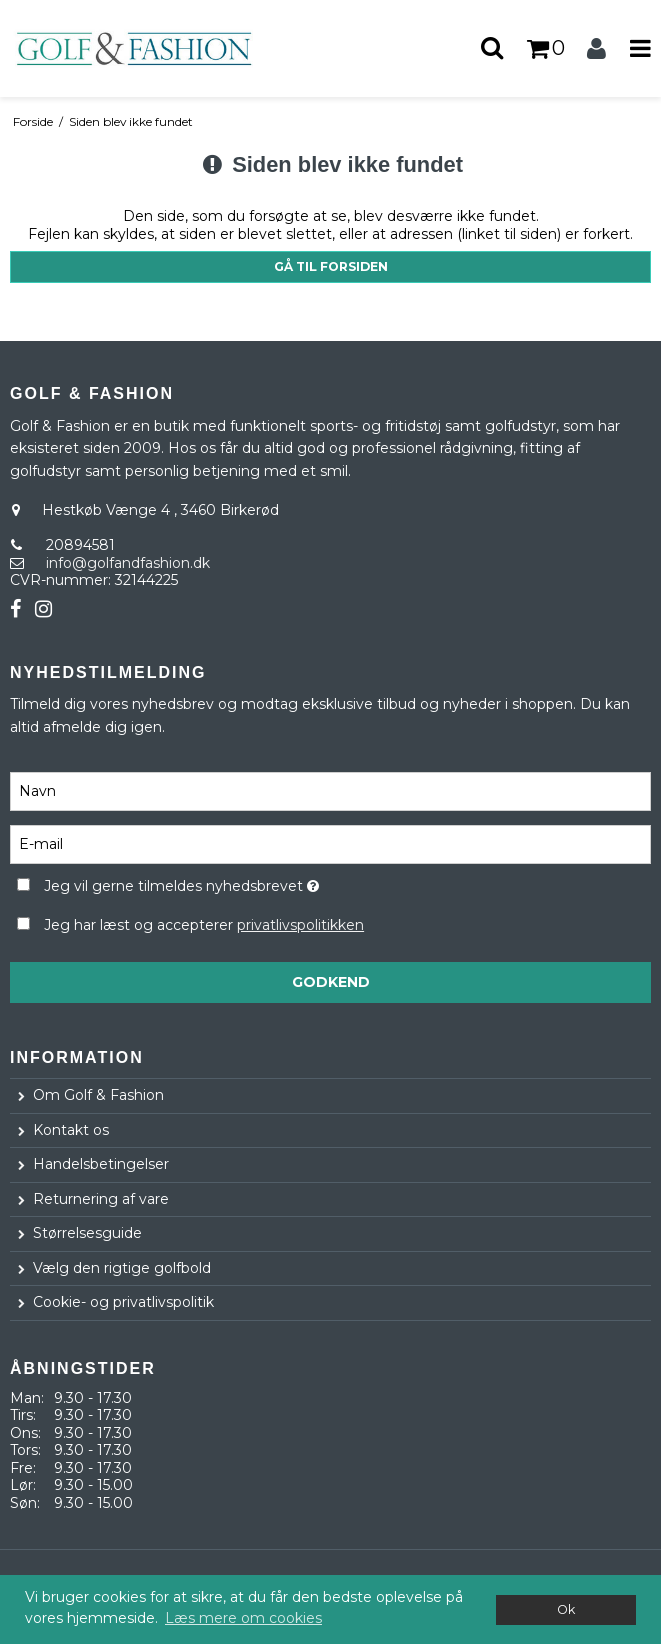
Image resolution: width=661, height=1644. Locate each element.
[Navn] (330, 790)
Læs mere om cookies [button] (243, 1618)
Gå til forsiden (331, 266)
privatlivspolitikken (300, 925)
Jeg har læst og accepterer (204, 925)
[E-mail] (330, 843)
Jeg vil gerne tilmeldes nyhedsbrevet (230, 883)
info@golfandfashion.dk (128, 563)
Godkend (331, 982)
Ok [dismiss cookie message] (566, 1609)
